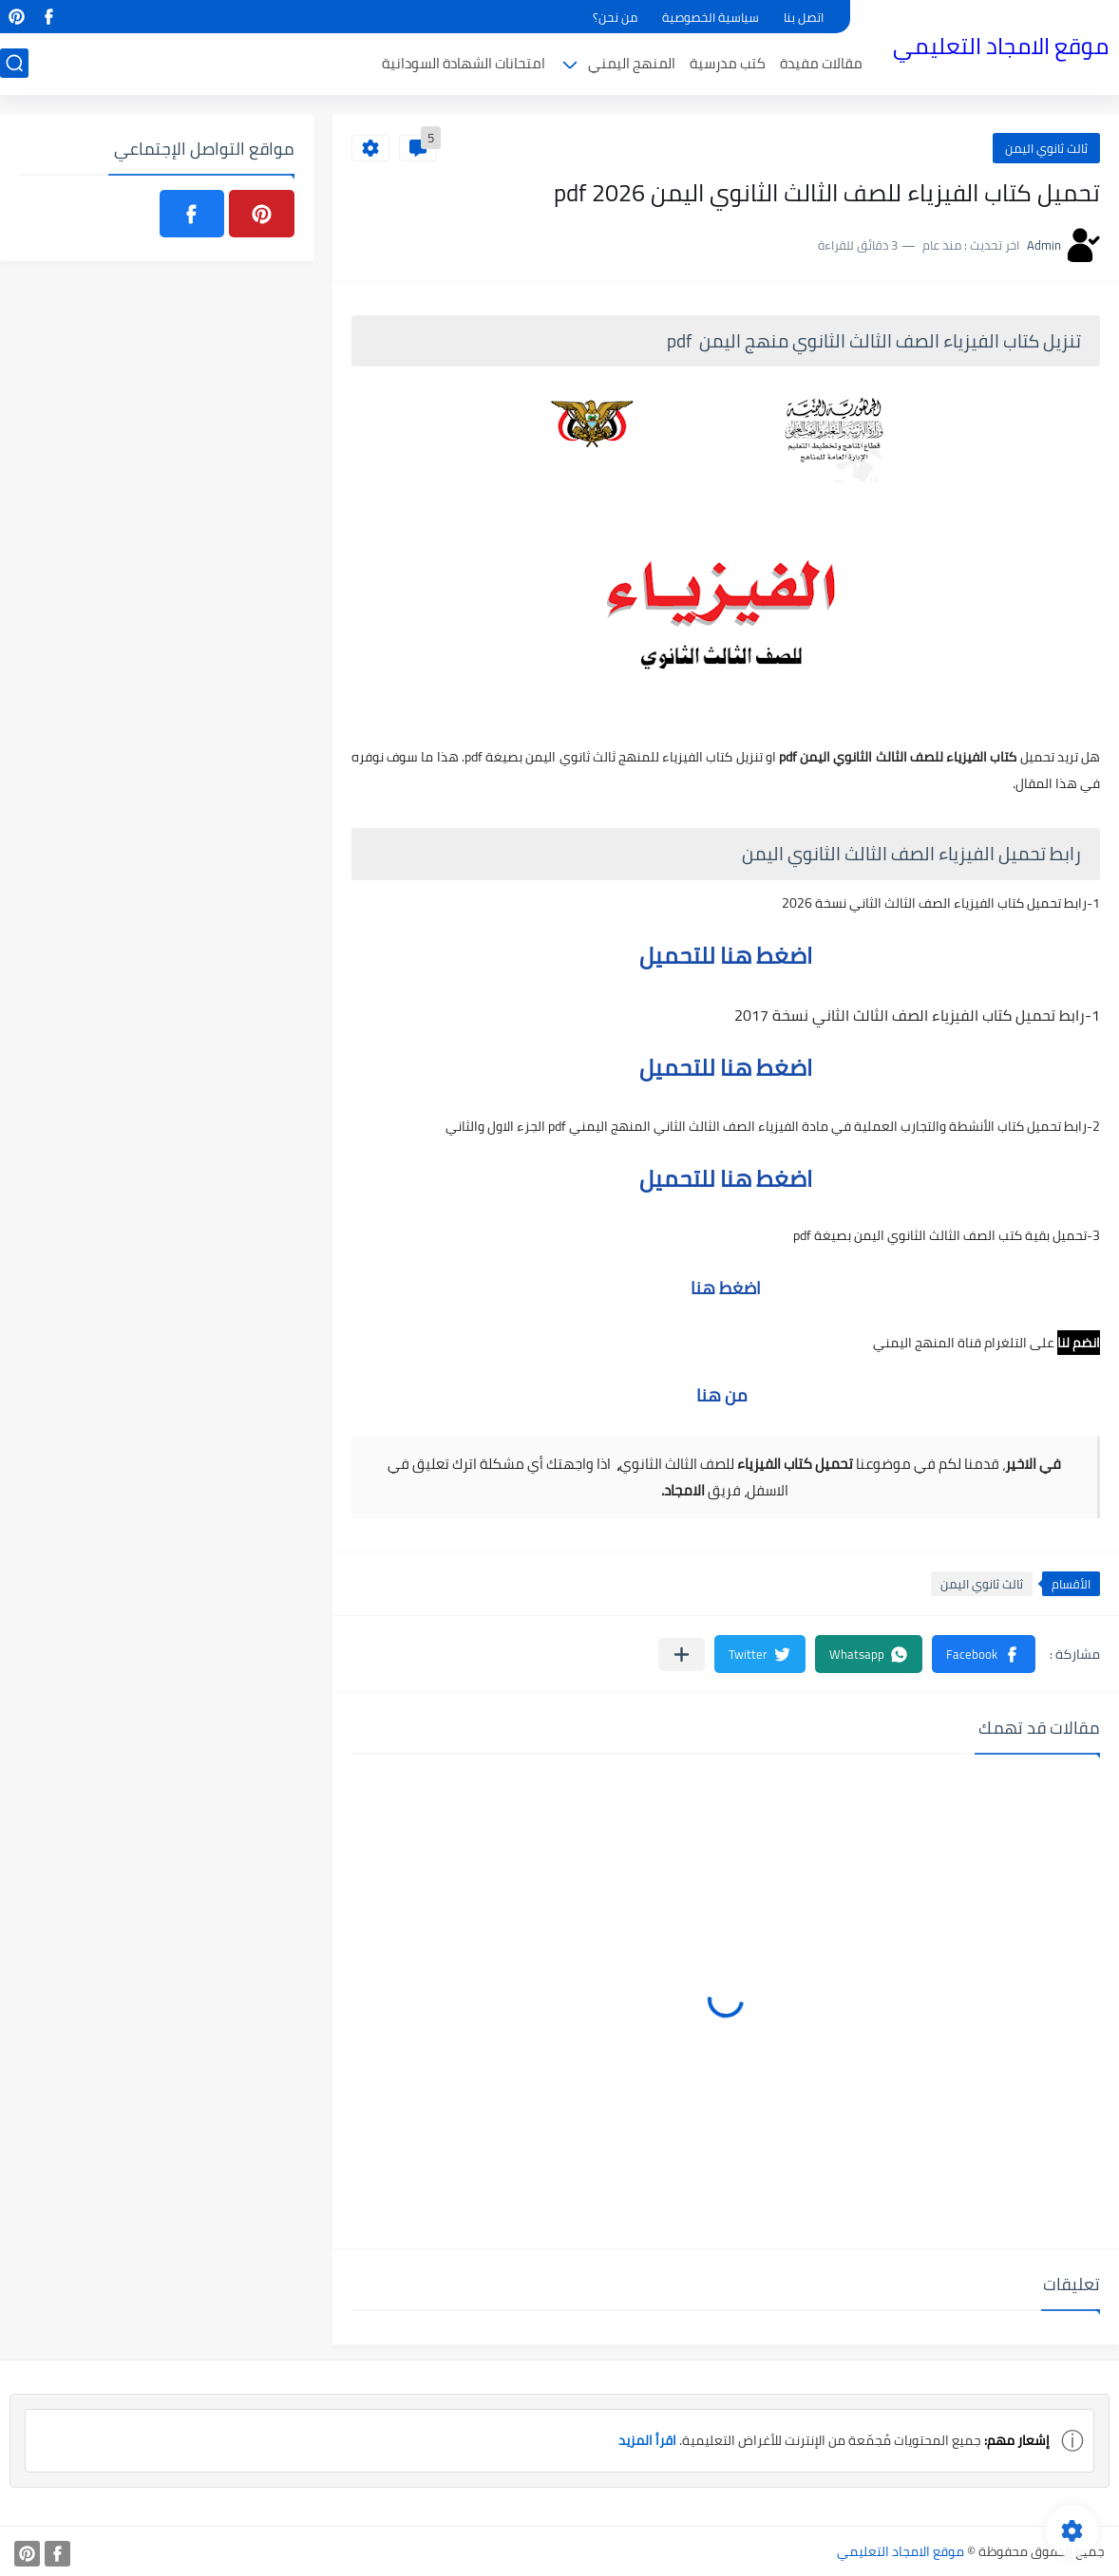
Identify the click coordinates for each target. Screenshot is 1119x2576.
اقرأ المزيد (647, 2440)
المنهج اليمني (631, 63)
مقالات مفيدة (821, 63)
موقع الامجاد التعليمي (1001, 46)
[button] (983, 1654)
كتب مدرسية (728, 63)
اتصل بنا (804, 17)
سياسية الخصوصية (710, 17)
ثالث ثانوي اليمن (1046, 148)
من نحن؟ (615, 17)
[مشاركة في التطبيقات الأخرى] (681, 1654)
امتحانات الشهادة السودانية (463, 63)
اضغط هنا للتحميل (725, 955)
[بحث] (14, 63)
